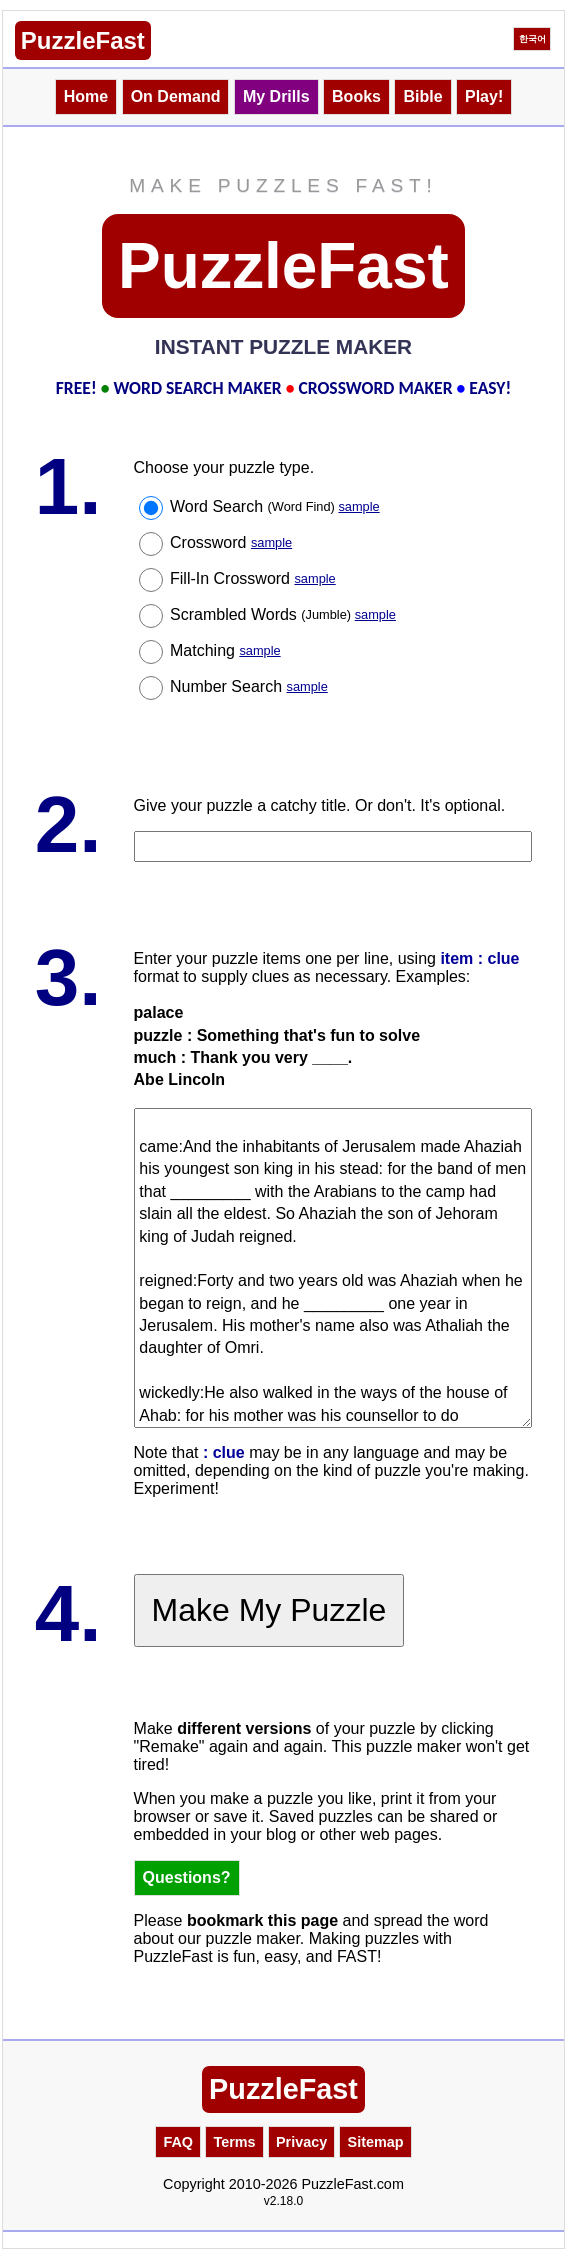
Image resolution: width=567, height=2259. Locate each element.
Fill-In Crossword (253, 578)
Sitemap (376, 2142)
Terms (234, 2142)
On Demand (176, 96)
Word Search (275, 506)
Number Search (249, 686)
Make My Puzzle (269, 1610)
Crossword (231, 542)
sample (358, 506)
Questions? (187, 1877)
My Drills (276, 96)
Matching (225, 650)
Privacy (301, 2142)
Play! (484, 96)
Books (356, 96)
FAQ (178, 2142)
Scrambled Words (283, 614)
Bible (422, 96)
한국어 (532, 39)
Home (86, 96)
